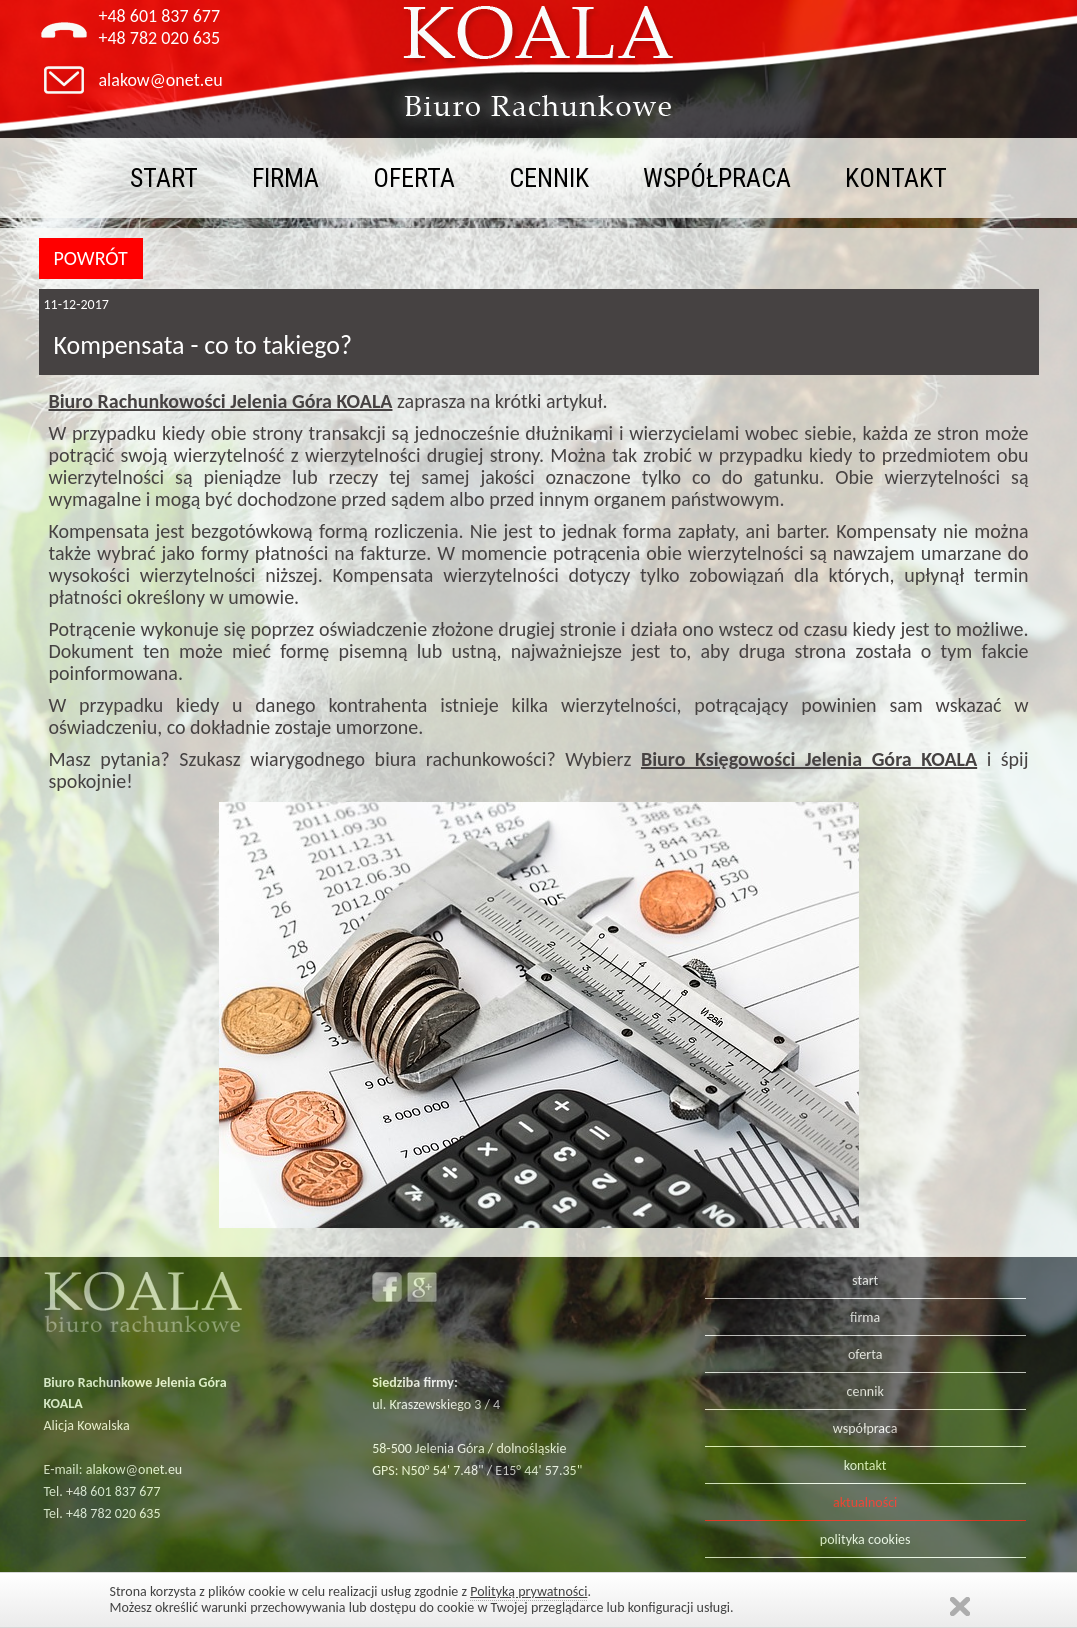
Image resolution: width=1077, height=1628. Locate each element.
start (164, 178)
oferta (414, 178)
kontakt (896, 178)
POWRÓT (91, 258)
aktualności (865, 1502)
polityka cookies (865, 1539)
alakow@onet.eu (161, 80)
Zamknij (960, 1606)
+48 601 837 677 (160, 16)
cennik (549, 178)
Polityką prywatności (528, 1591)
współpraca (717, 178)
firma (285, 178)
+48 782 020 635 (160, 38)
